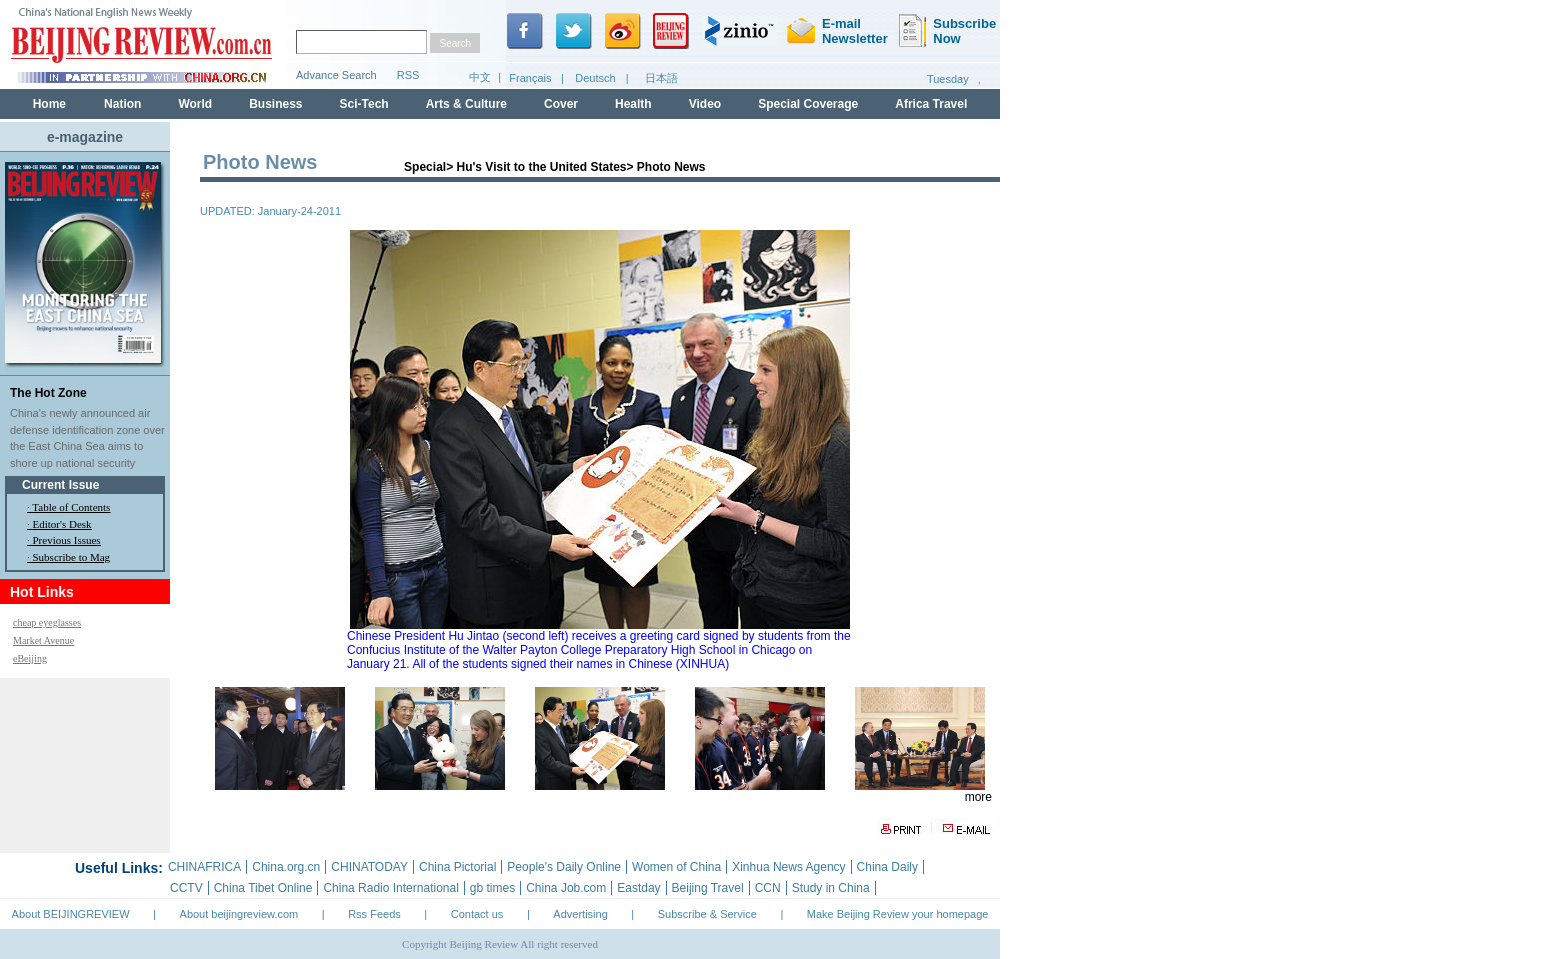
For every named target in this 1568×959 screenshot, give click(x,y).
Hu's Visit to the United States (541, 167)
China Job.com (566, 888)
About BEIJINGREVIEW (71, 914)
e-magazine (85, 137)
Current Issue (60, 485)
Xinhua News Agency (788, 867)
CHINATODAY (369, 867)
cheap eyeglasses (47, 622)
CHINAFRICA (204, 867)
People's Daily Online (564, 867)
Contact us (477, 914)
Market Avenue (43, 640)
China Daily (887, 867)
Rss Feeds (374, 914)
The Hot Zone (48, 393)
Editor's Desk (62, 524)
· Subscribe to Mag (68, 557)
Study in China (831, 888)
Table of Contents (71, 507)
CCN (768, 888)
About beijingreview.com (239, 914)
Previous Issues (67, 540)
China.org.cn (286, 867)
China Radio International (390, 888)
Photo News (671, 167)
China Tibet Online (263, 888)
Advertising (580, 914)
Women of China (676, 867)
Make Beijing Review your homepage (898, 914)
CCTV (186, 888)
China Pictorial (457, 867)
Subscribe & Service (707, 914)
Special (425, 167)
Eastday (638, 888)
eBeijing (30, 658)
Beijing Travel (708, 888)
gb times (492, 888)
